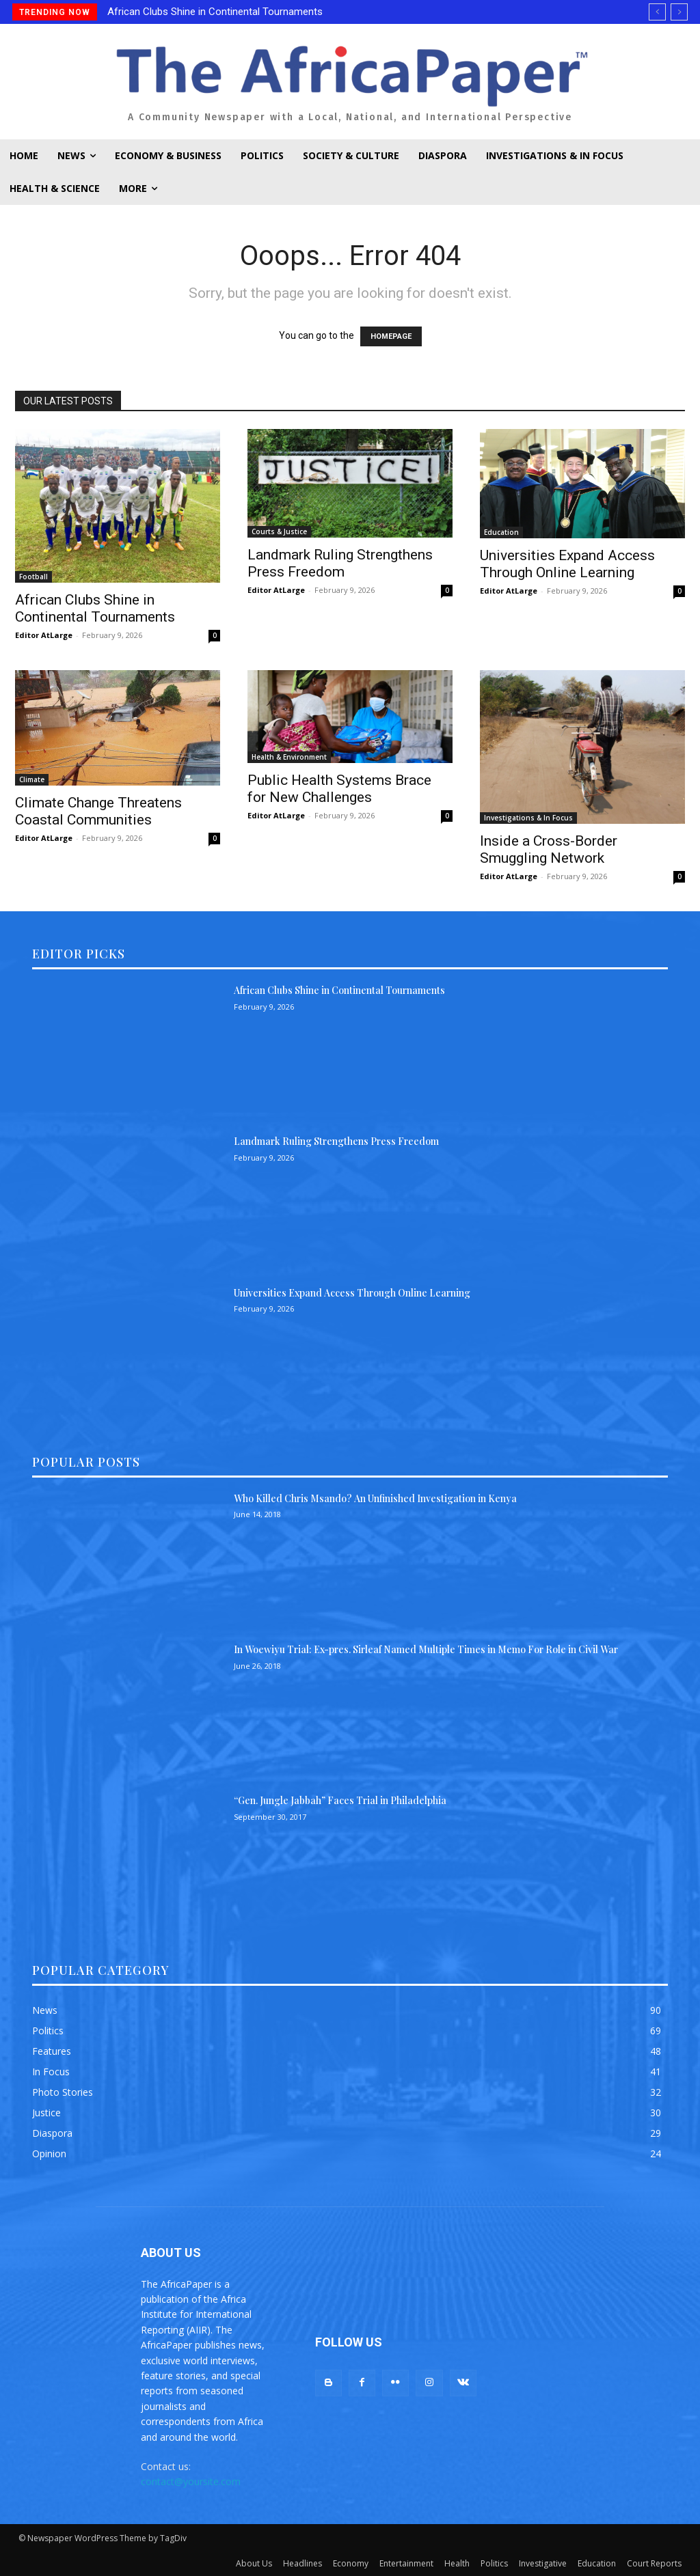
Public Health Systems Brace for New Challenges (339, 788)
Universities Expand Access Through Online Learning (567, 564)
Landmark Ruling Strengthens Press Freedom (340, 563)
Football (33, 576)
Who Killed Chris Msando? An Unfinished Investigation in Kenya (375, 1498)
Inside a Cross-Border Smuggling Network (548, 849)
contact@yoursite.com (191, 2481)
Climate (31, 779)
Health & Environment (289, 757)
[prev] (657, 11)
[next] (679, 11)
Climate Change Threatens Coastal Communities (98, 811)
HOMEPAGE (391, 336)
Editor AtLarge (43, 635)
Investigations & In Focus (528, 817)
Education (501, 532)
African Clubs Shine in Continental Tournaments (215, 11)
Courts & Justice (279, 531)
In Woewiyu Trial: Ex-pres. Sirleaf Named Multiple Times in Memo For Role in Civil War (426, 1649)
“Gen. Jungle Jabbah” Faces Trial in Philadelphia (340, 1800)
